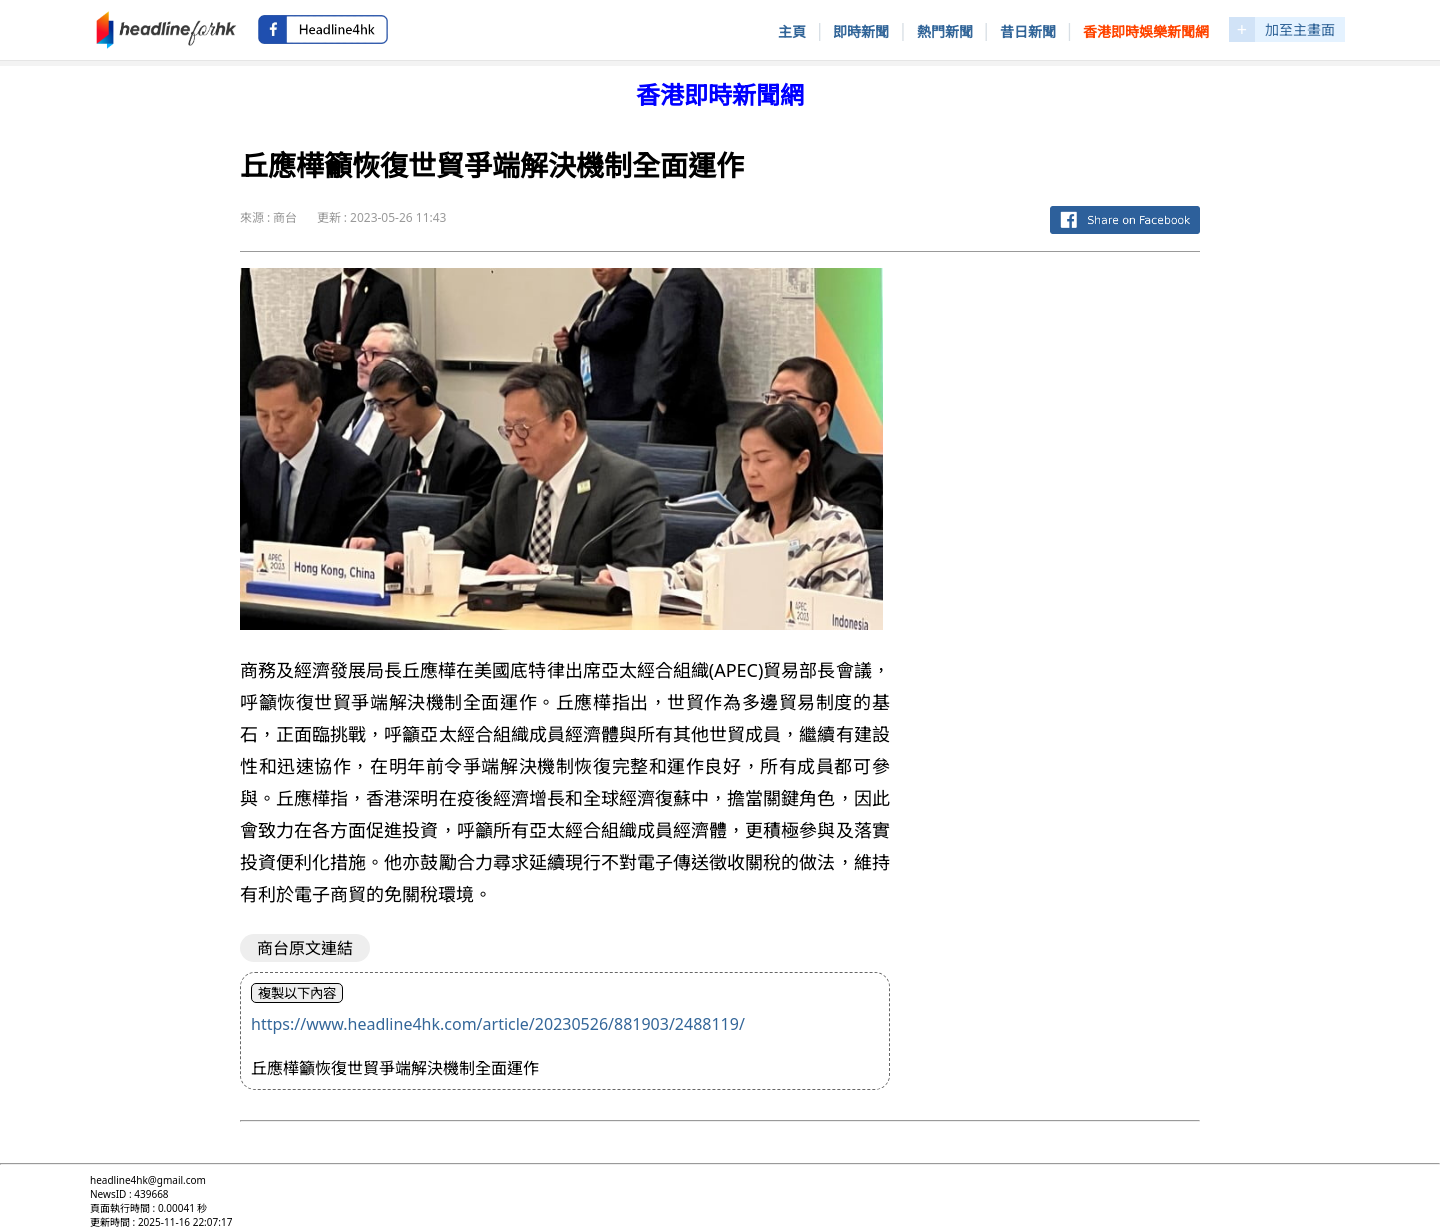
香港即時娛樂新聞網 (1146, 31)
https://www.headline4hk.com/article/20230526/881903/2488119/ (498, 1024)
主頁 (792, 31)
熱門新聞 (945, 31)
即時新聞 (861, 31)
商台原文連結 (305, 948)
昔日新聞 (1028, 31)
